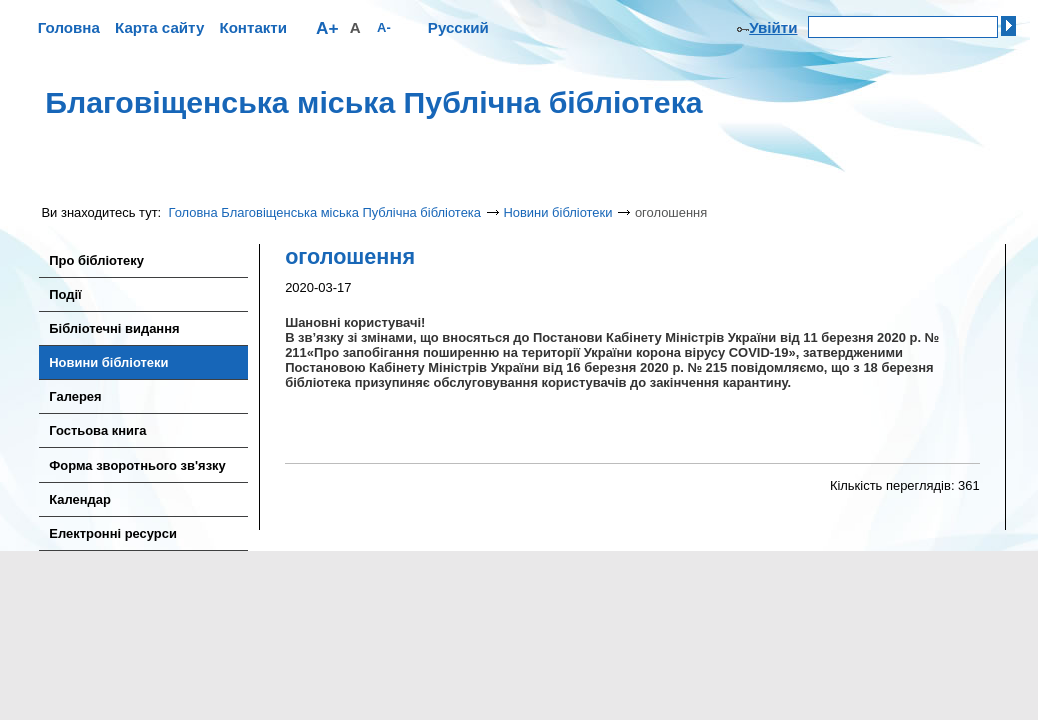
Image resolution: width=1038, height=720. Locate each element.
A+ (327, 28)
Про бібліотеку (96, 260)
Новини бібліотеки (557, 212)
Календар (80, 499)
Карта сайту (159, 27)
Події (65, 294)
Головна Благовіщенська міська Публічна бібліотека (325, 212)
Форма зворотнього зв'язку (137, 465)
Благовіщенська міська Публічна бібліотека (373, 102)
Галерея (75, 396)
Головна (69, 27)
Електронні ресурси (113, 533)
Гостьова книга (97, 430)
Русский (458, 27)
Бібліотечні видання (114, 328)
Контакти (253, 27)
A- (384, 27)
